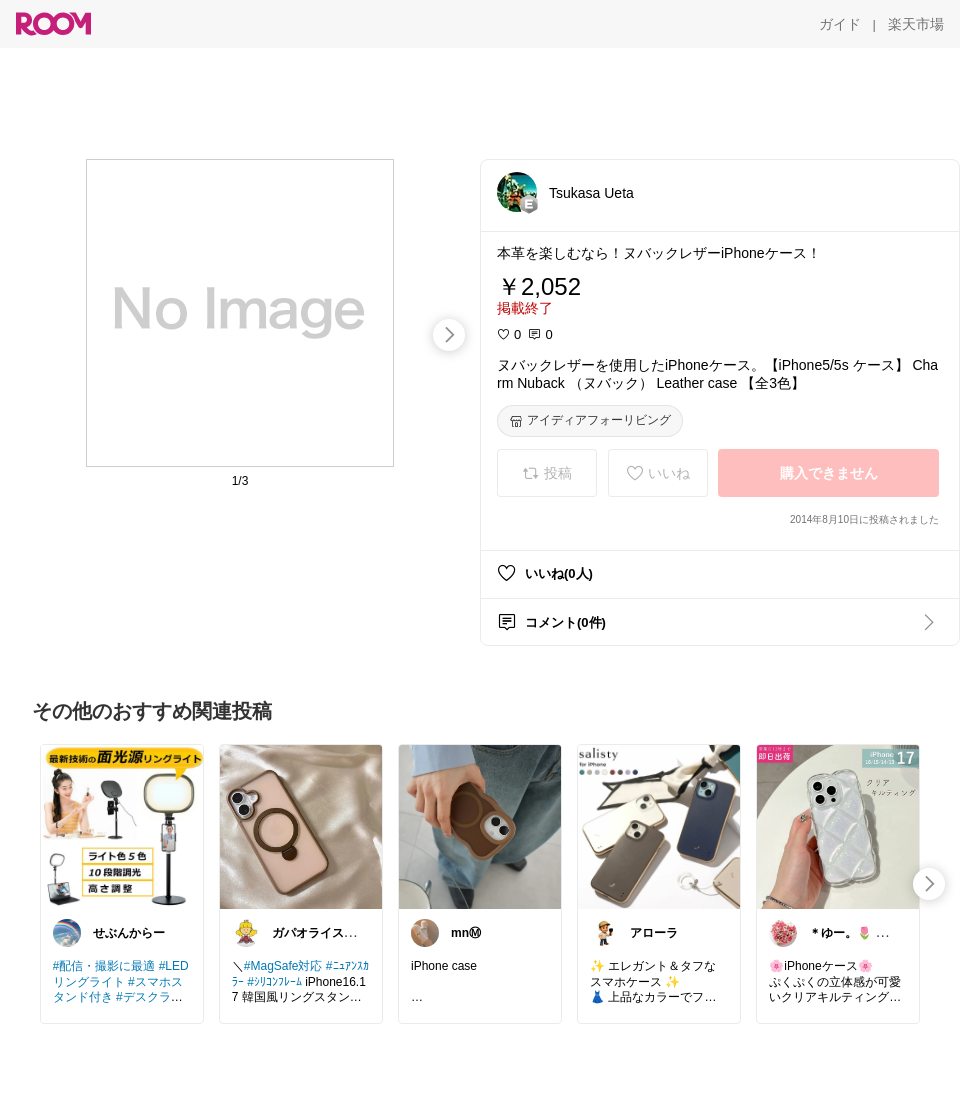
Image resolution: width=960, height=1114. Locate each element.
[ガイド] (840, 24)
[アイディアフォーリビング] (590, 421)
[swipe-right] (449, 335)
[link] (122, 826)
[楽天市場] (916, 24)
